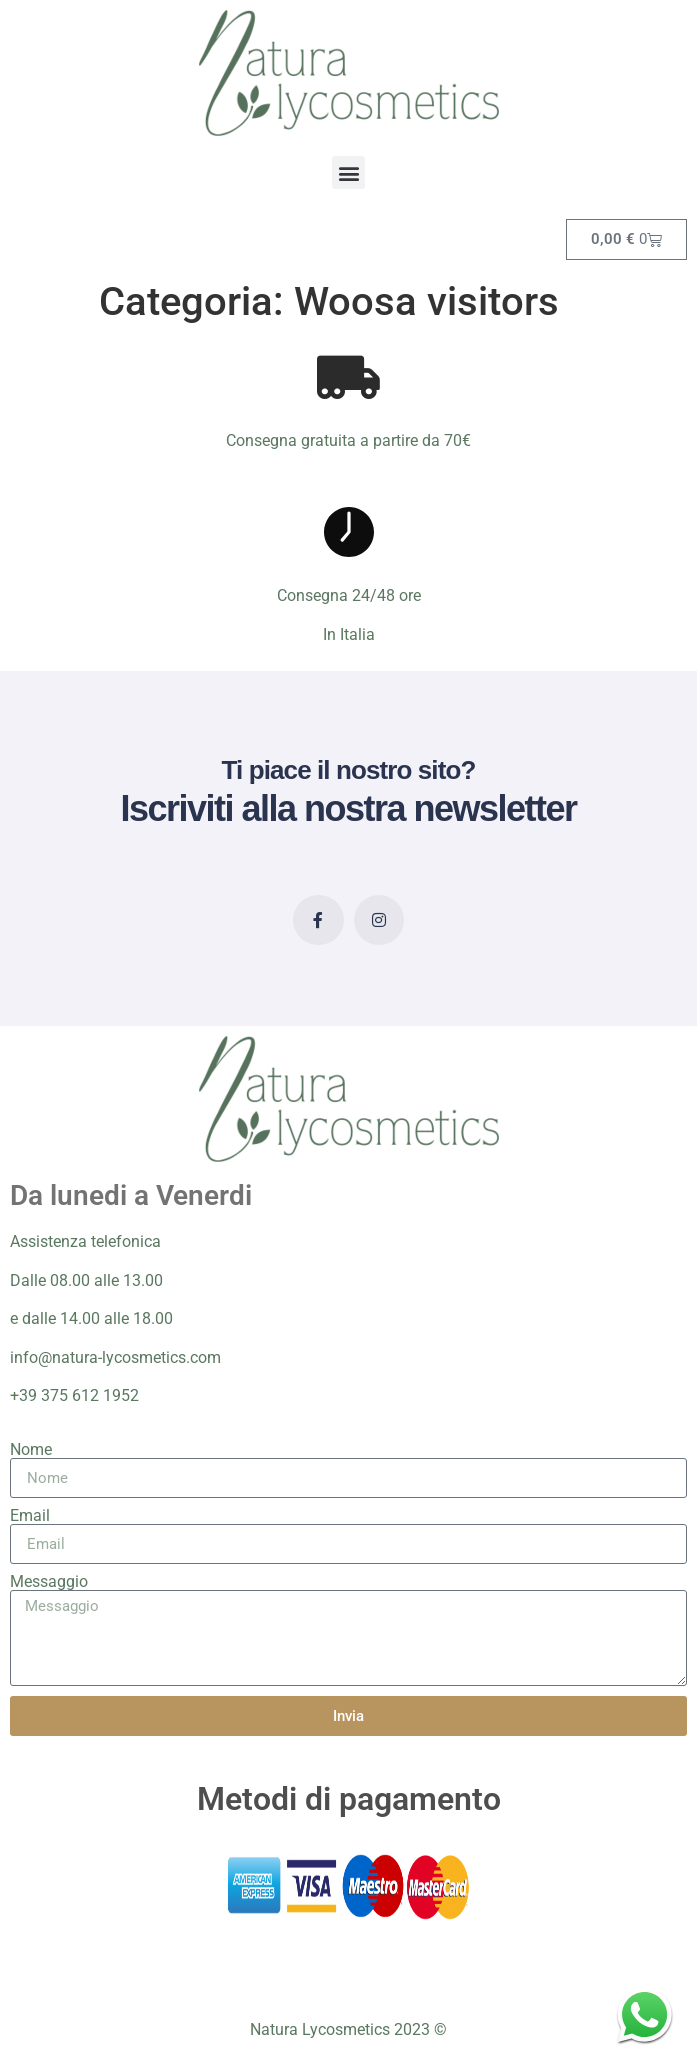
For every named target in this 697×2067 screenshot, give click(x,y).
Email (30, 1516)
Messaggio (49, 1582)
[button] (348, 172)
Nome (31, 1450)
